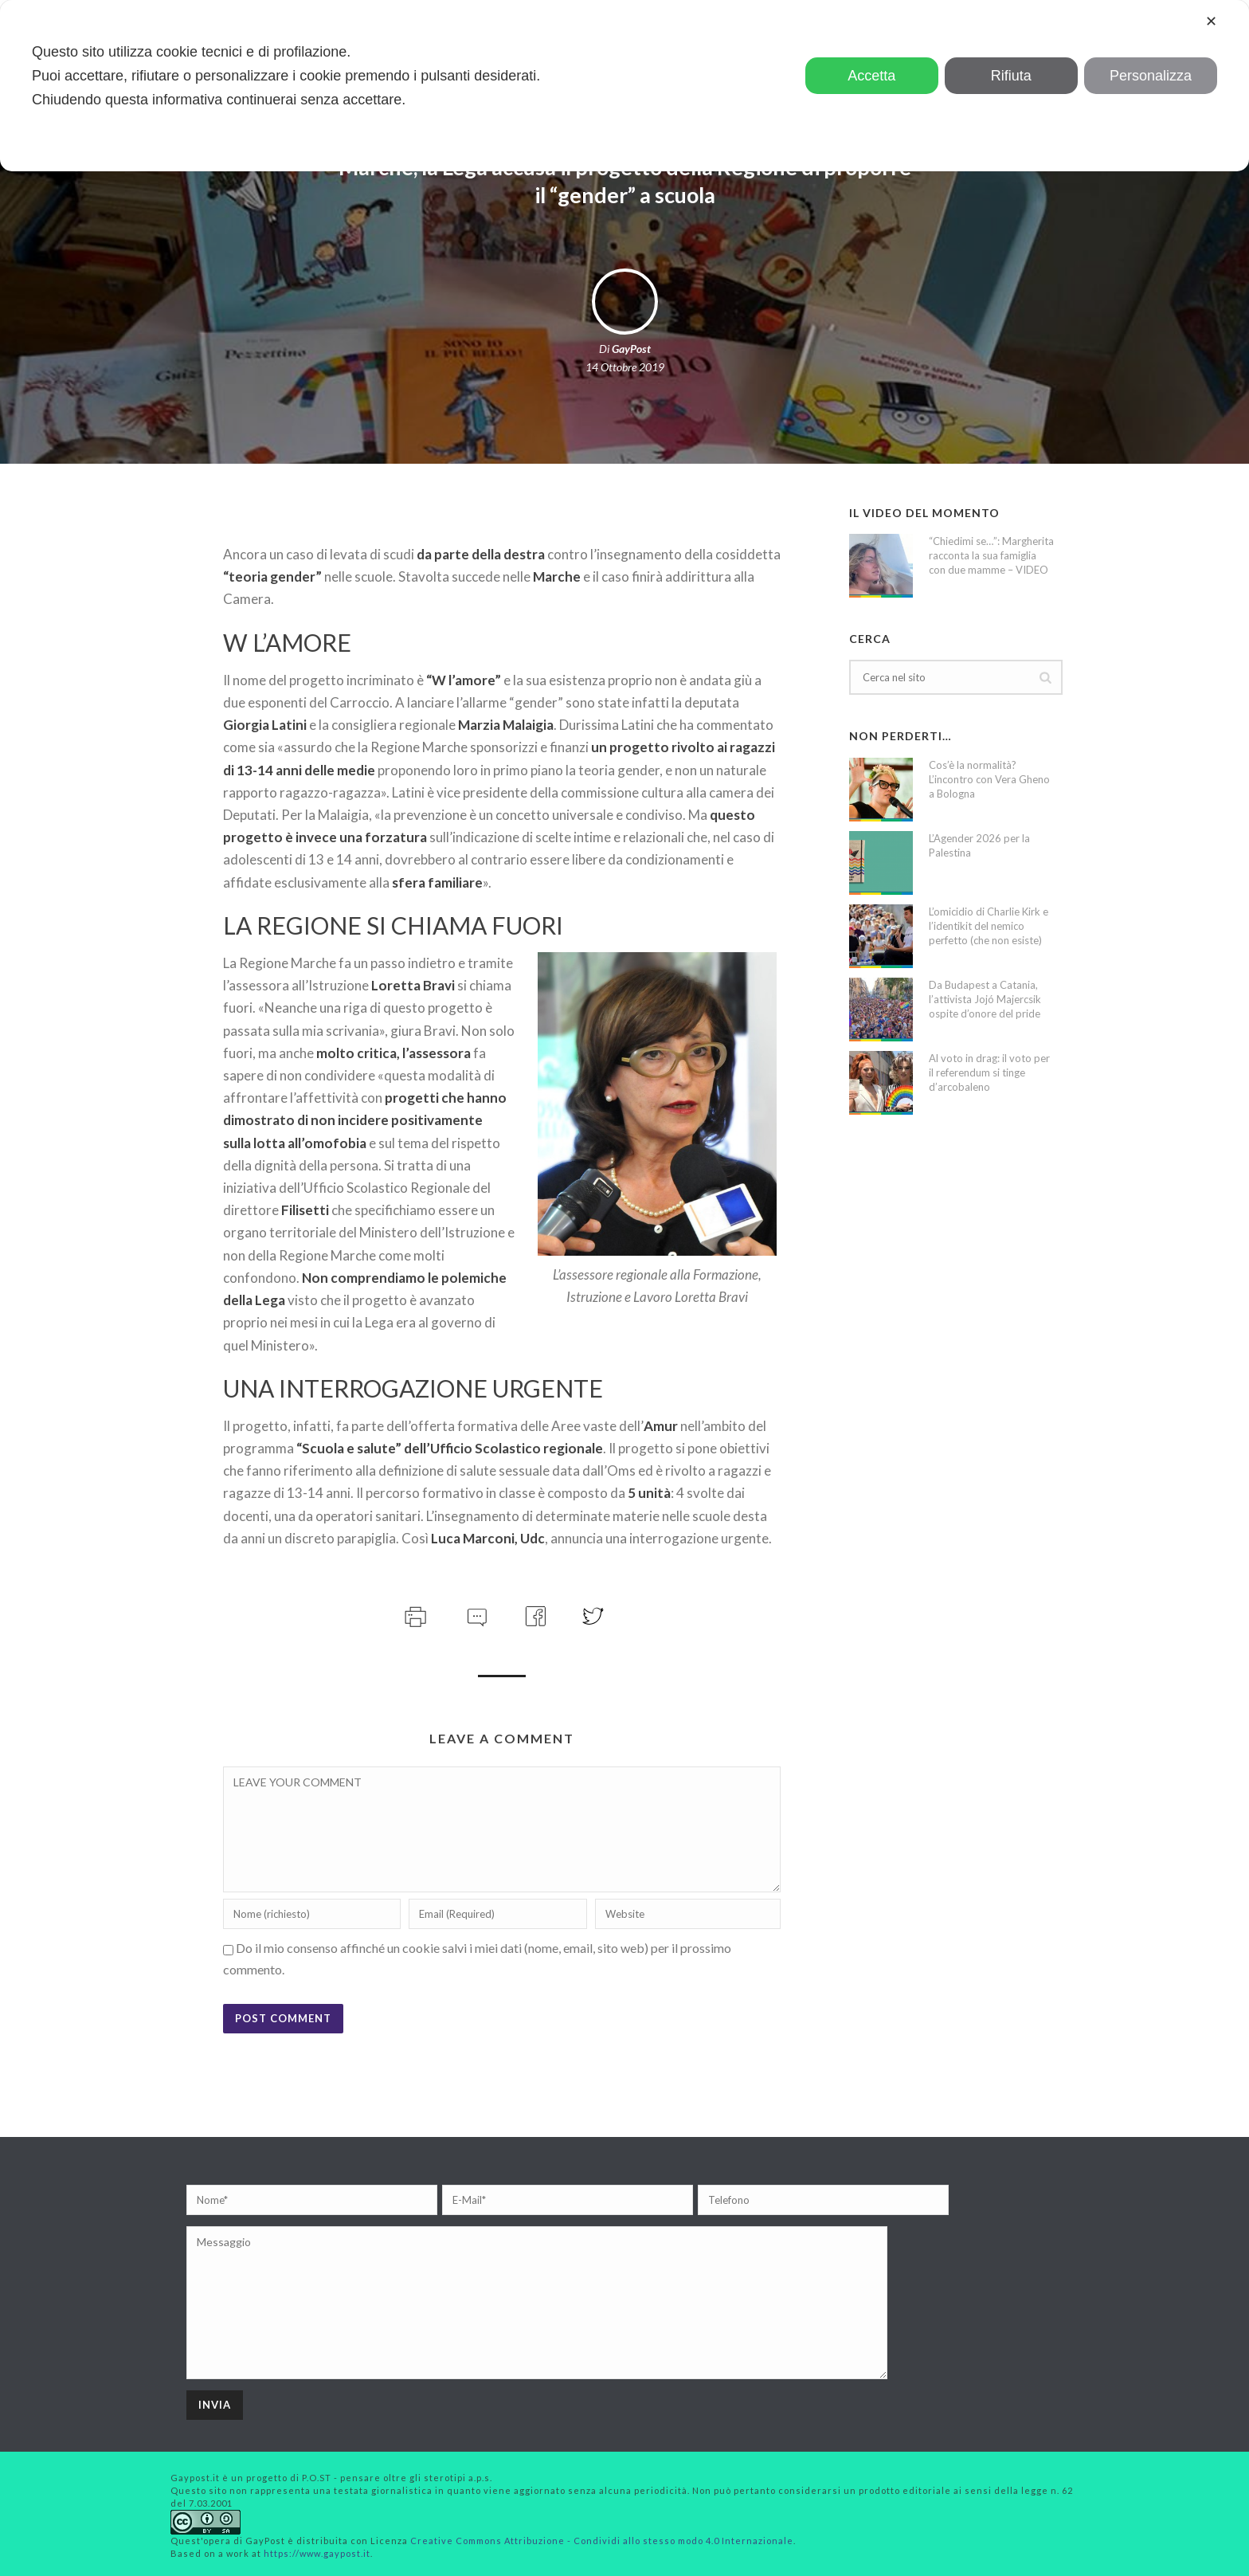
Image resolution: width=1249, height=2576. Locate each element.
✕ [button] (1211, 21)
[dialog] (624, 85)
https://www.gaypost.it (317, 2553)
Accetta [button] (871, 76)
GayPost (631, 348)
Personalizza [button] (1151, 76)
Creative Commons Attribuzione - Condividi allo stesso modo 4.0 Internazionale (601, 2540)
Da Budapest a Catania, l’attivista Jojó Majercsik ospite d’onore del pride (985, 999)
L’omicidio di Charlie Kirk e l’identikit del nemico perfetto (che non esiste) (988, 926)
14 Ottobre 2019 (624, 367)
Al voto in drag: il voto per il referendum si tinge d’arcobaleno (989, 1072)
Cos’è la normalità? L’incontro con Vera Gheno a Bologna (989, 779)
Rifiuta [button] (1011, 76)
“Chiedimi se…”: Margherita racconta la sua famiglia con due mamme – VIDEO (991, 555)
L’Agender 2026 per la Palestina (979, 845)
